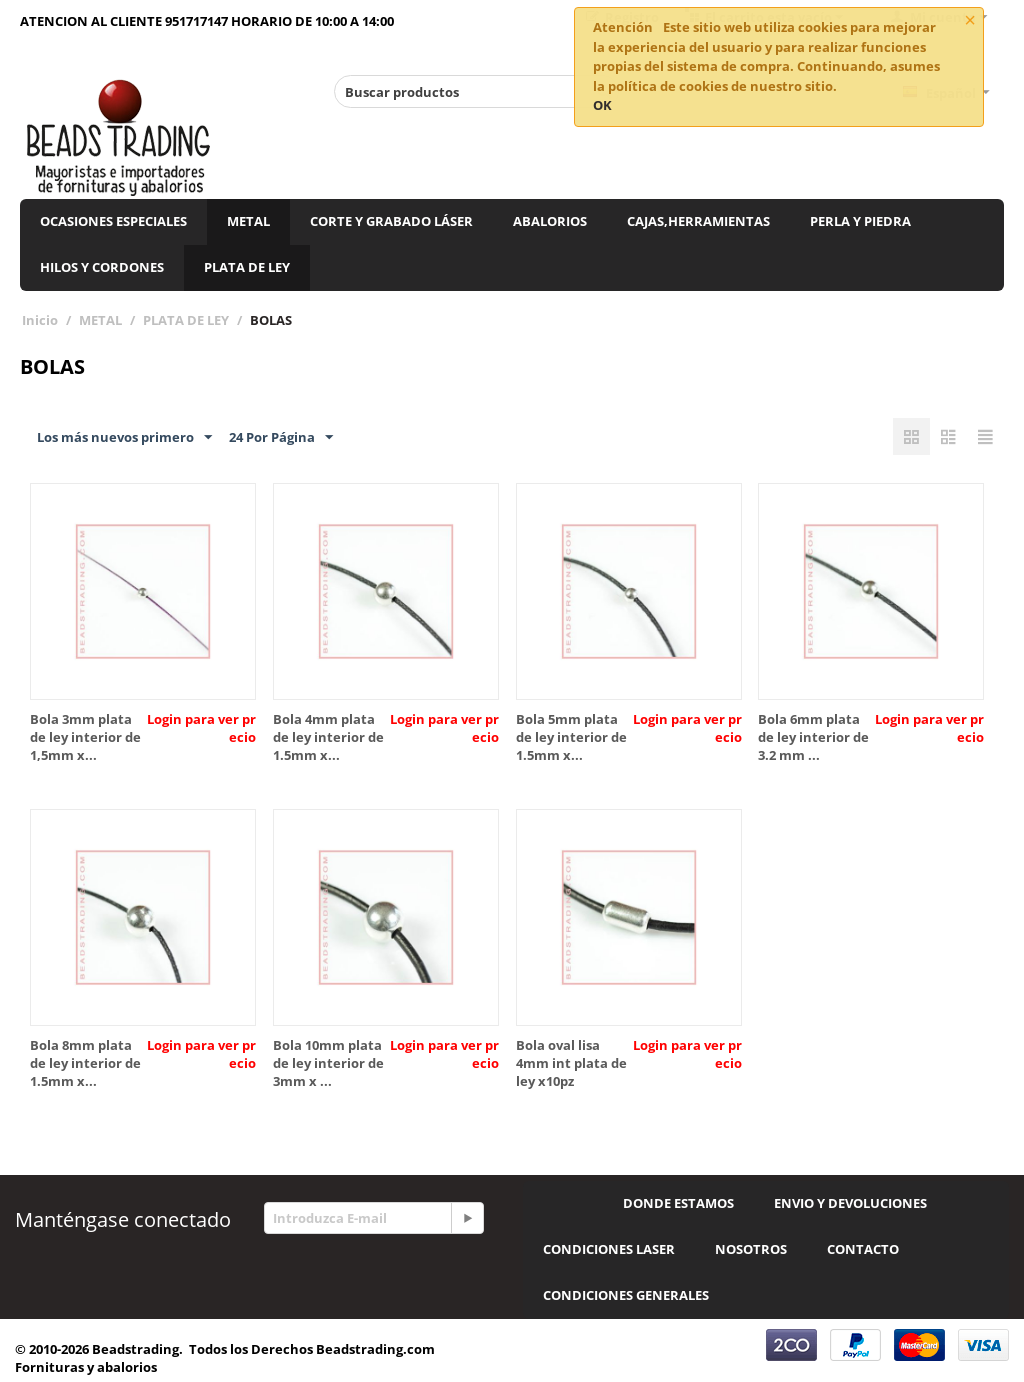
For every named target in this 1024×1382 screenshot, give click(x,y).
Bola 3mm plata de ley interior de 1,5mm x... (85, 737)
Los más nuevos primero (124, 438)
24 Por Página (281, 438)
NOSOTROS (751, 1249)
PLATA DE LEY (247, 267)
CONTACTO (863, 1249)
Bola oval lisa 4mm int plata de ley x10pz (571, 1063)
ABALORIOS (550, 221)
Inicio (40, 320)
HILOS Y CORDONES (102, 267)
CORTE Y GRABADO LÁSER (391, 221)
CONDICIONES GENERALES (626, 1295)
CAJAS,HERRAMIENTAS (698, 221)
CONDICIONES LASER (609, 1249)
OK (602, 105)
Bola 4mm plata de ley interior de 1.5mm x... (328, 737)
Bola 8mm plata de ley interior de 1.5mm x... (85, 1063)
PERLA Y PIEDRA (860, 221)
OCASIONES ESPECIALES (113, 221)
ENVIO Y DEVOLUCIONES (850, 1203)
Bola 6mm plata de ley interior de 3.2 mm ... (813, 737)
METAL (248, 221)
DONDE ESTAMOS (678, 1203)
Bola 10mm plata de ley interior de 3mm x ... (328, 1063)
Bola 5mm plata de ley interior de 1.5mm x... (571, 737)
